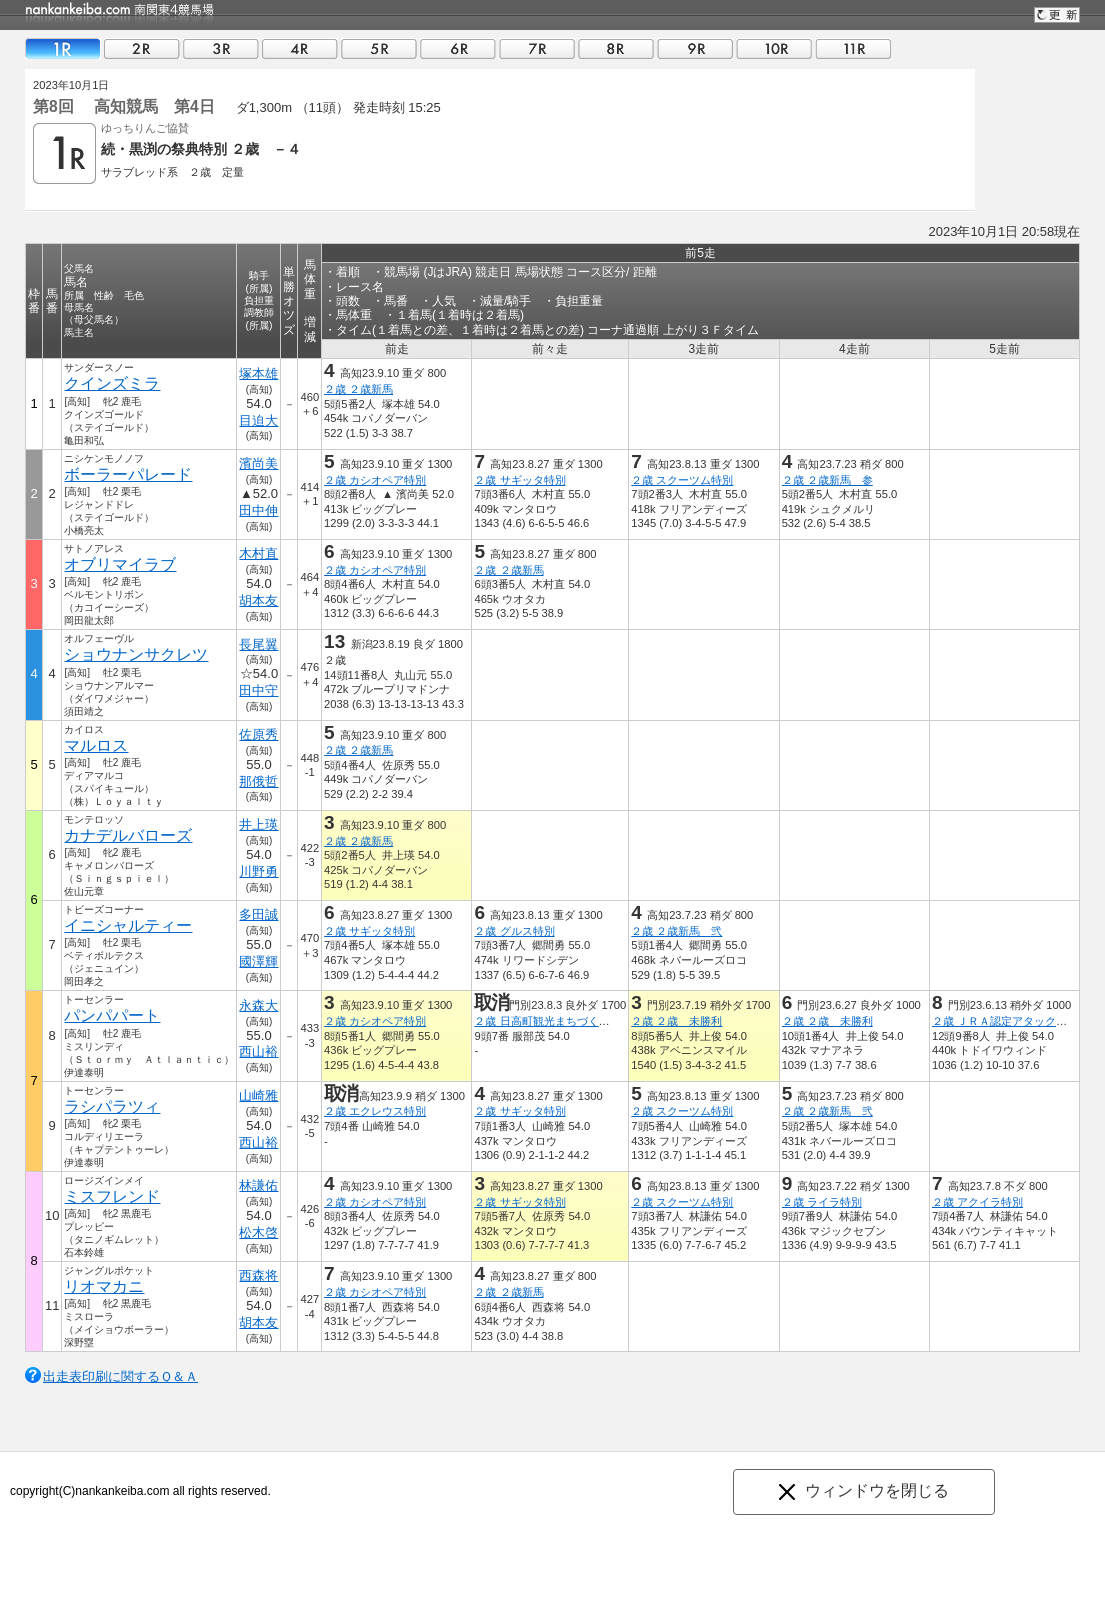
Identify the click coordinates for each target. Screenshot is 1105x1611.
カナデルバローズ (128, 835)
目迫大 (258, 420)
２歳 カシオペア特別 (375, 480)
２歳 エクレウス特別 (375, 1111)
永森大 (258, 1005)
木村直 (258, 553)
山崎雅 (258, 1095)
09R (695, 48)
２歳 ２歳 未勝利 (676, 1021)
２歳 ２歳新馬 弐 (676, 931)
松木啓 (258, 1232)
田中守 (258, 690)
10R (774, 48)
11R (853, 48)
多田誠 (258, 914)
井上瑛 (258, 824)
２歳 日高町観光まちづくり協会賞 (558, 1021)
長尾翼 (258, 644)
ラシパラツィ (112, 1106)
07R (537, 48)
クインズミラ (112, 383)
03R (221, 48)
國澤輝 (258, 961)
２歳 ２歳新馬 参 (827, 480)
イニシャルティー (128, 925)
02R (142, 48)
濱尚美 (258, 463)
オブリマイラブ (120, 564)
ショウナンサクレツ (136, 654)
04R (300, 48)
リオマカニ (104, 1286)
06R (458, 48)
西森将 (258, 1275)
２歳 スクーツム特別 (682, 480)
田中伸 (258, 510)
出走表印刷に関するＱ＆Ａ (120, 1376)
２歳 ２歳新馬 (358, 389)
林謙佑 (258, 1185)
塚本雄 (258, 373)
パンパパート (112, 1015)
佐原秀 (258, 734)
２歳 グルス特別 (514, 931)
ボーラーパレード (128, 474)
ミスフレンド (112, 1196)
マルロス (96, 745)
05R (379, 48)
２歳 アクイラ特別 (977, 1202)
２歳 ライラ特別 (822, 1202)
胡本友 (258, 600)
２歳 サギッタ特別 (519, 480)
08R (616, 48)
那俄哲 (258, 781)
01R (63, 48)
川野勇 (258, 871)
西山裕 (258, 1051)
